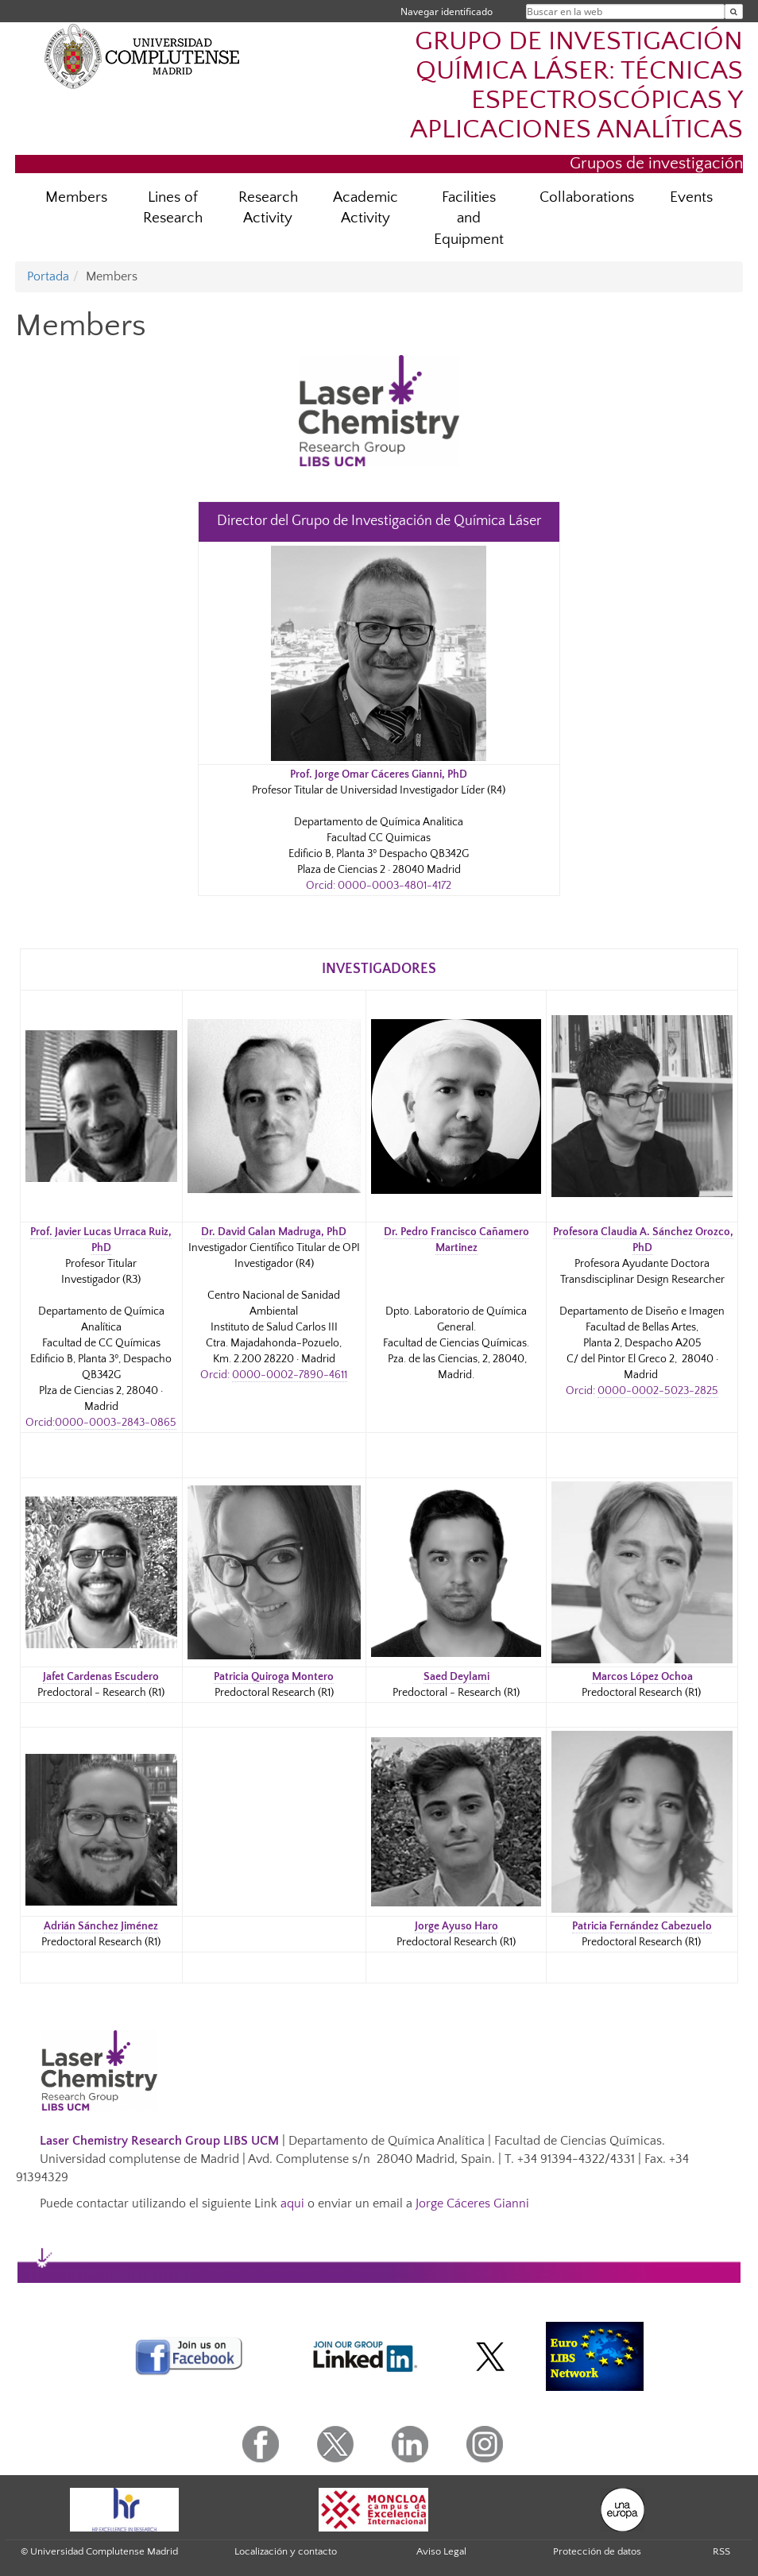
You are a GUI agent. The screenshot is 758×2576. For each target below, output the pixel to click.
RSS (721, 2551)
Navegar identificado (446, 11)
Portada (48, 276)
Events (691, 197)
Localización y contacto (285, 2551)
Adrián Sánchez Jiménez (101, 1926)
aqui (292, 2203)
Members (76, 197)
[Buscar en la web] (734, 11)
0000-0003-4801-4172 (394, 885)
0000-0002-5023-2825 (658, 1391)
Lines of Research (173, 208)
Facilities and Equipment (469, 219)
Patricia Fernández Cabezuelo (642, 1926)
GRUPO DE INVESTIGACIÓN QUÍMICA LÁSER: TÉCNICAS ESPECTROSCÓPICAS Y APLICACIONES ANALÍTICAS (576, 86)
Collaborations (586, 197)
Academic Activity (365, 208)
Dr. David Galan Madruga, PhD (273, 1232)
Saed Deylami (456, 1676)
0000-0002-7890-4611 (289, 1375)
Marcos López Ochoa (642, 1676)
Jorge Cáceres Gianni (472, 2203)
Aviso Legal (441, 2551)
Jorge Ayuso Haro (456, 1926)
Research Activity (268, 208)
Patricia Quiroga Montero (274, 1676)
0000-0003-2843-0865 (115, 1422)
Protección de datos (597, 2551)
